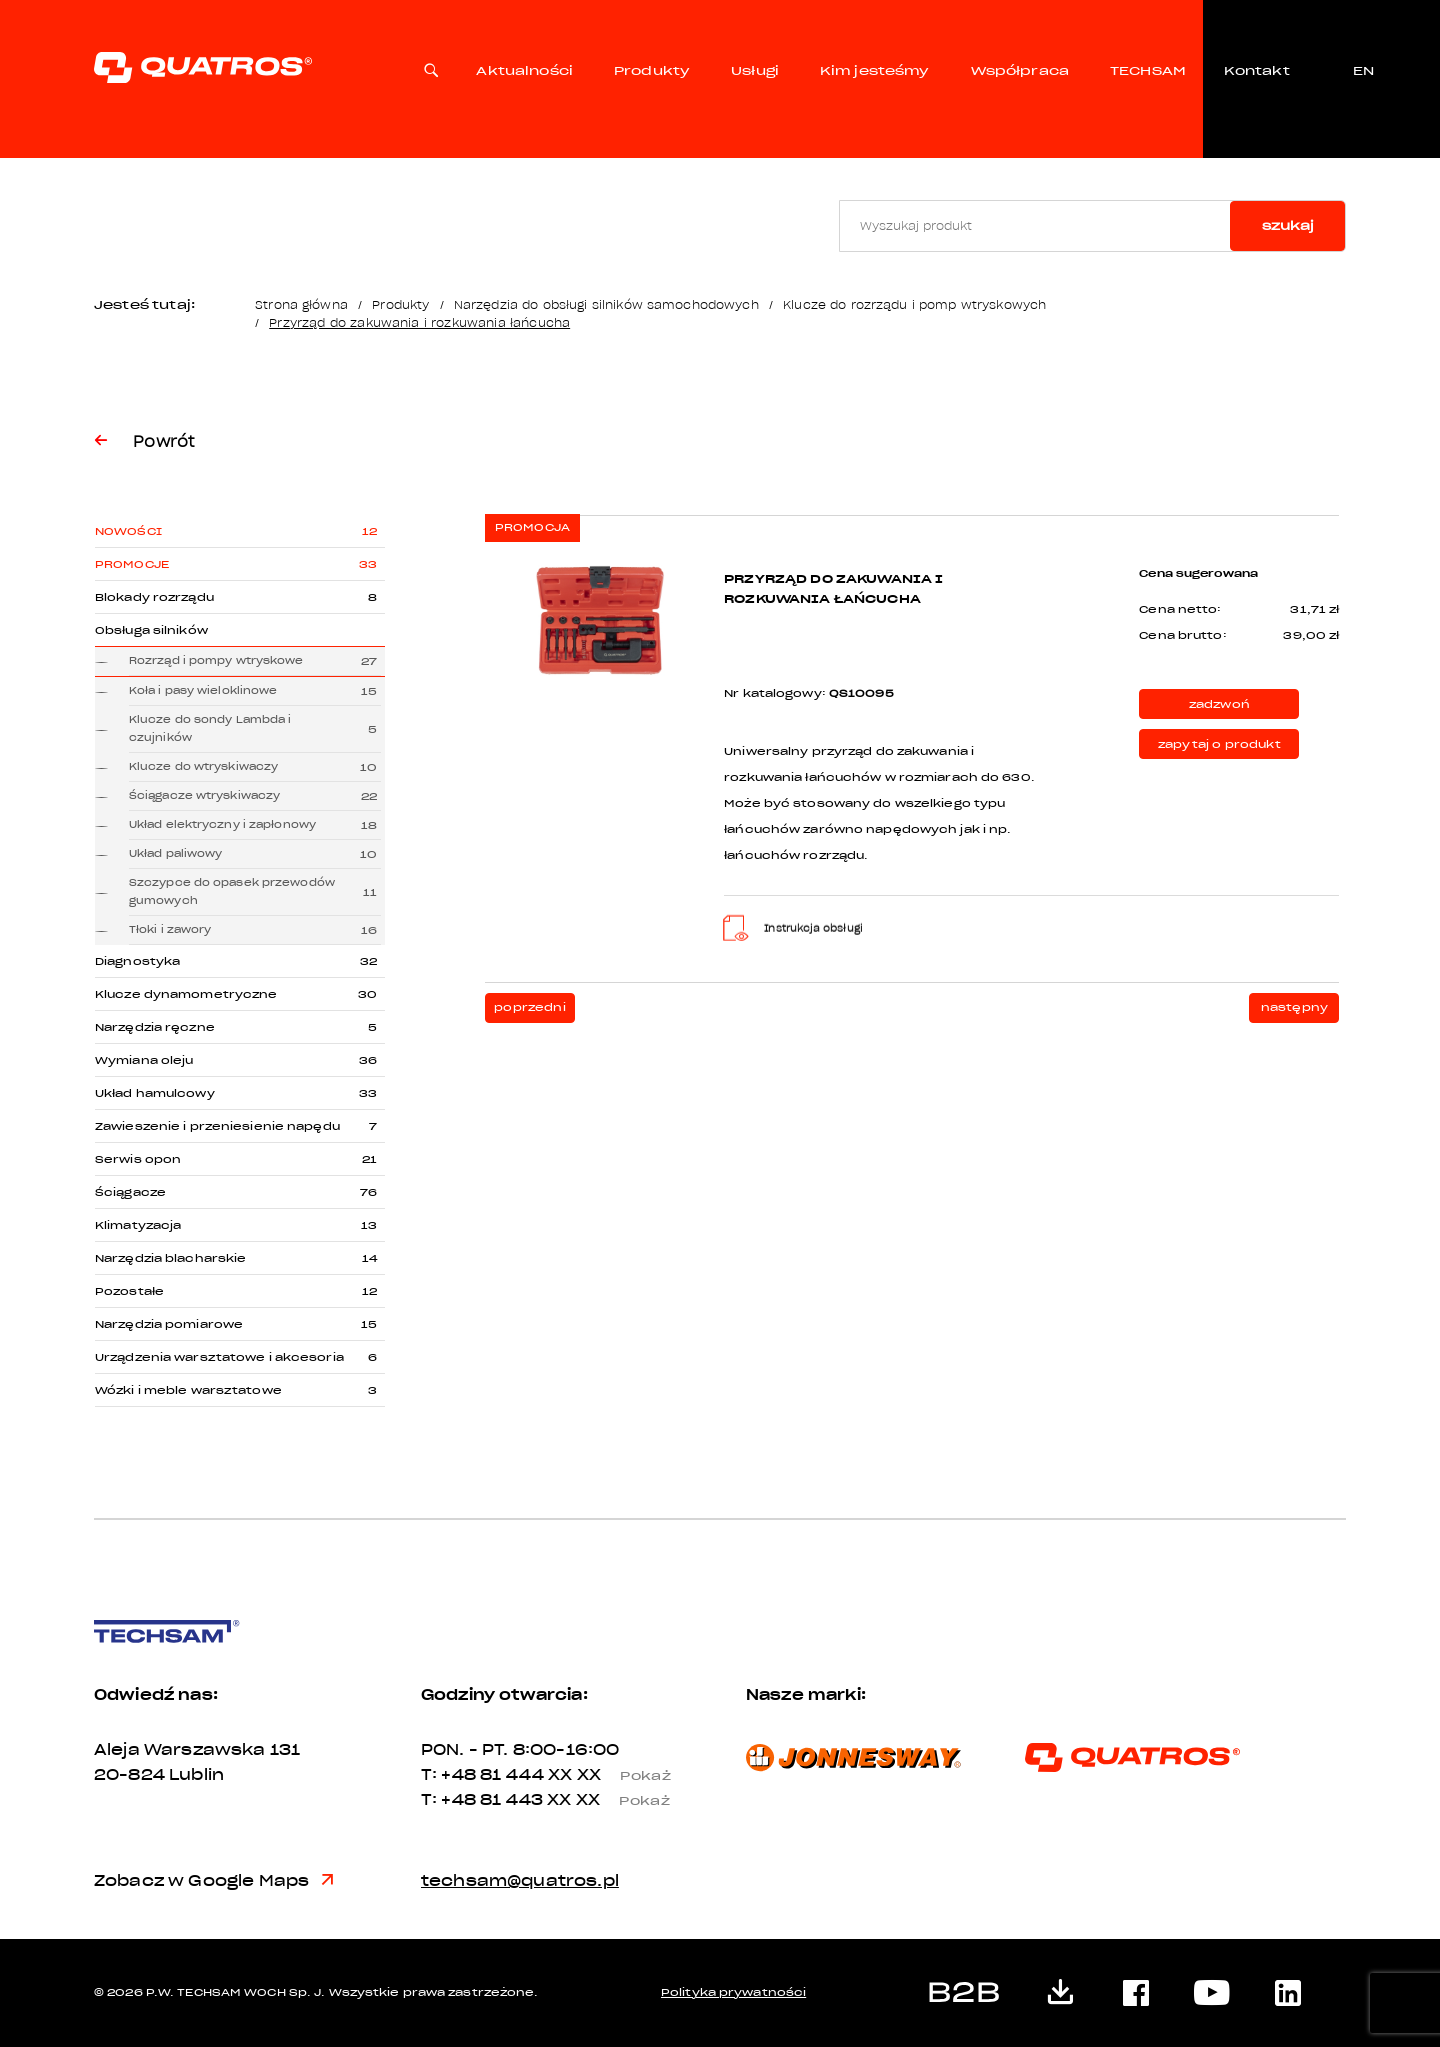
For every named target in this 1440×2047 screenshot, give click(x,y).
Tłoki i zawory (170, 929)
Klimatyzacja (138, 1225)
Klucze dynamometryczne (186, 994)
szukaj (1288, 225)
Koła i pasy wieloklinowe (203, 690)
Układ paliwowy (176, 853)
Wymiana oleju (144, 1060)
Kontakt (1256, 70)
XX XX (617, 1775)
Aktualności (524, 70)
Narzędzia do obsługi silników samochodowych (606, 304)
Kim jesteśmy (875, 70)
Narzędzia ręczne (155, 1027)
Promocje (132, 564)
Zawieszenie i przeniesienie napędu (217, 1126)
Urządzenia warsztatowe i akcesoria (219, 1357)
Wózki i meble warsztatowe (188, 1390)
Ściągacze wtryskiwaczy (204, 795)
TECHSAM (1148, 70)
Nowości (128, 531)
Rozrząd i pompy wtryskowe (216, 660)
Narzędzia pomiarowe (169, 1324)
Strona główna (301, 304)
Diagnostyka (137, 961)
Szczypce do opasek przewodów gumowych (232, 891)
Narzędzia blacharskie (170, 1258)
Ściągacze (130, 1192)
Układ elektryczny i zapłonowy (222, 824)
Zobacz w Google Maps (213, 1881)
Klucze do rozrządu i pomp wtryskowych (914, 304)
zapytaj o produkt (1219, 744)
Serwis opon (138, 1159)
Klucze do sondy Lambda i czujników (210, 728)
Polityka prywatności (733, 1992)
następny (1294, 1007)
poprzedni (529, 1007)
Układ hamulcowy (155, 1093)
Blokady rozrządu (154, 597)
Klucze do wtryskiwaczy (203, 766)
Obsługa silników (151, 630)
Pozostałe (129, 1291)
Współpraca (1020, 70)
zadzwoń (1219, 704)
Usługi (755, 70)
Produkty (652, 70)
